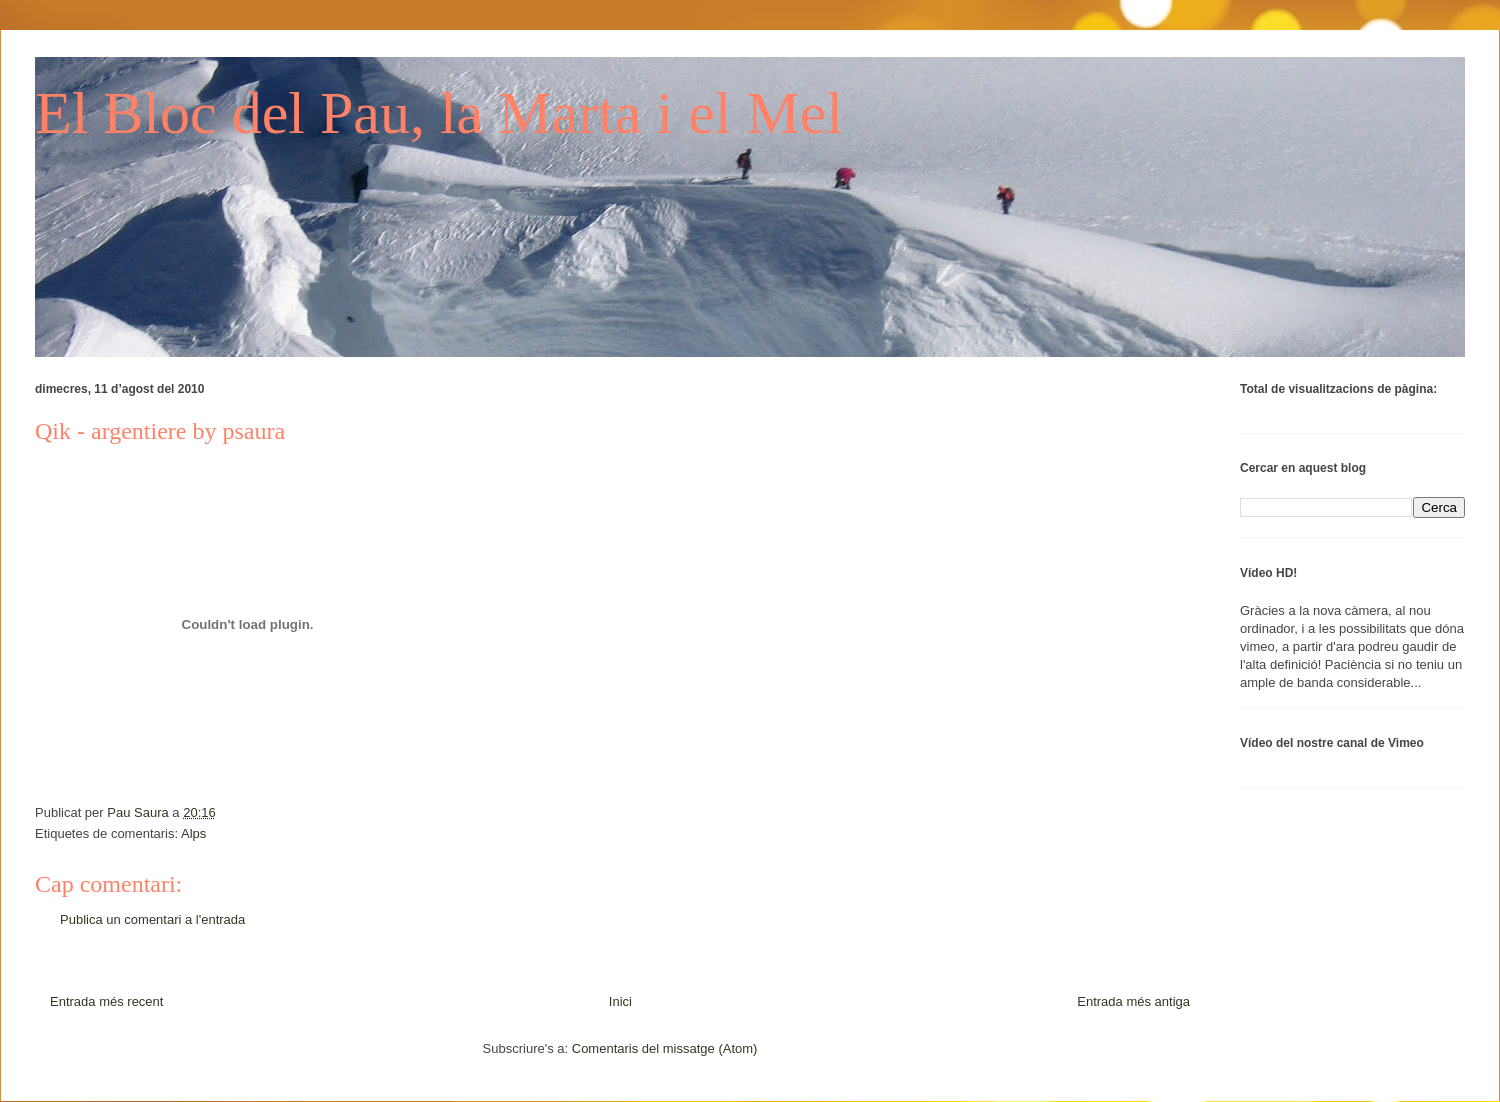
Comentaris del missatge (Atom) (665, 1048)
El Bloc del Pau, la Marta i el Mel (439, 113)
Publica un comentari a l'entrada (152, 919)
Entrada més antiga (1133, 1001)
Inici (620, 1001)
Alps (193, 833)
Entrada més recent (106, 1001)
